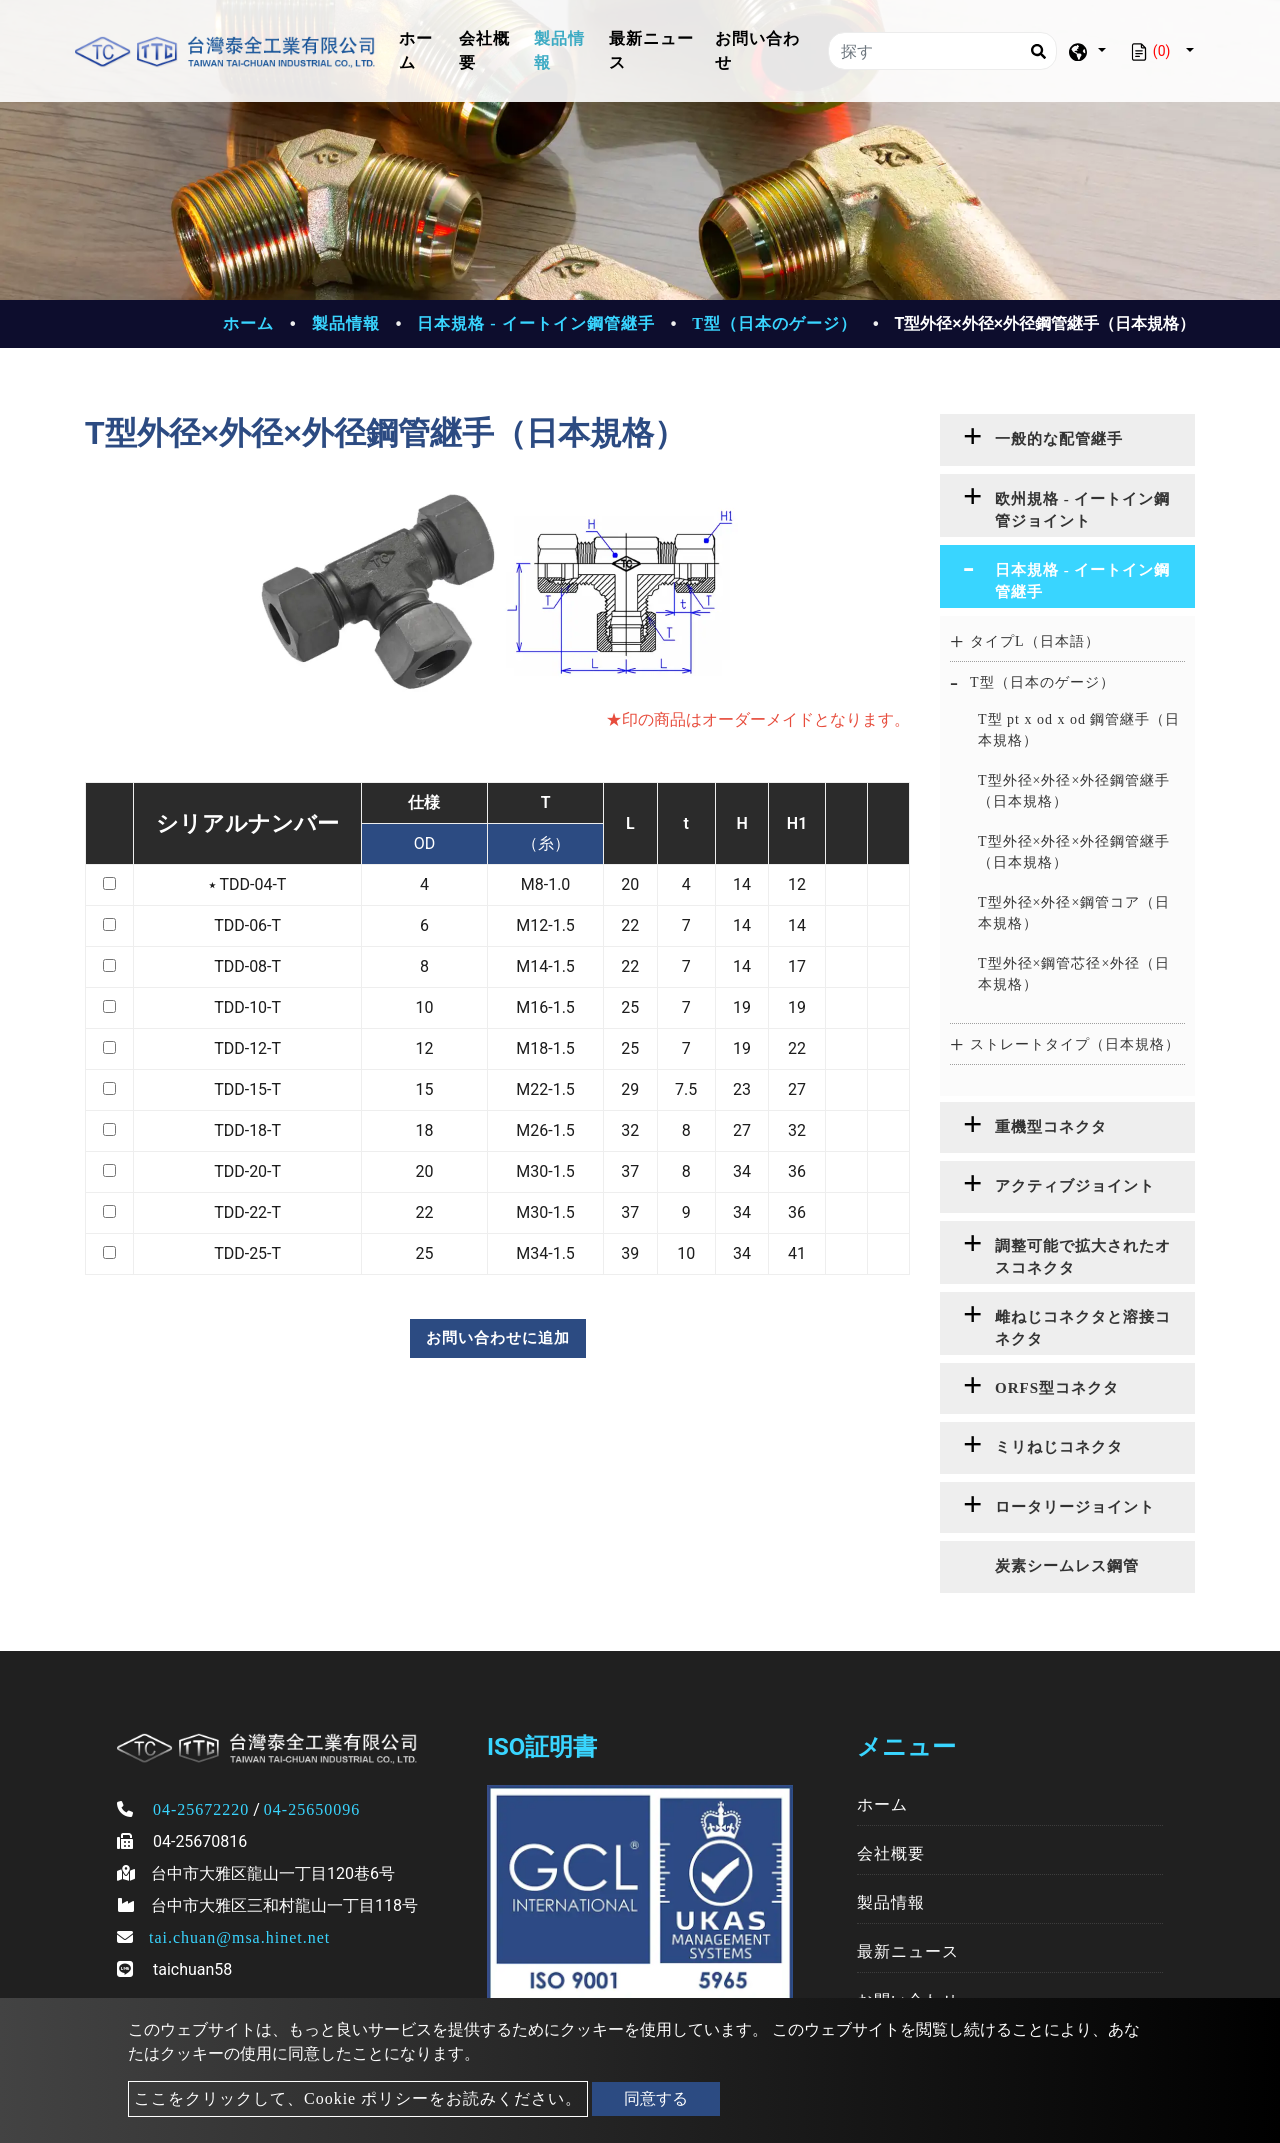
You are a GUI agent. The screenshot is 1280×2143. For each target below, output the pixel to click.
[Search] (1038, 51)
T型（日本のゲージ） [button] (1042, 682)
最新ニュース (651, 50)
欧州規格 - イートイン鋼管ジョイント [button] (1083, 510)
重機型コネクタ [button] (1051, 1127)
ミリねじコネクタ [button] (1059, 1447)
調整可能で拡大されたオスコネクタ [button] (1083, 1257)
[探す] (942, 51)
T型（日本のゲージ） (774, 323)
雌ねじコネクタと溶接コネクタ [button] (1083, 1328)
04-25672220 (201, 1809)
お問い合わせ (757, 50)
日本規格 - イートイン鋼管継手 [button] (1083, 581)
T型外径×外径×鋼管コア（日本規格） (1074, 913)
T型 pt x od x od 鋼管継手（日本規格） (1079, 730)
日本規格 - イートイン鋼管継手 (535, 323)
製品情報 (559, 50)
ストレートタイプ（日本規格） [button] (1075, 1044)
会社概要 (484, 50)
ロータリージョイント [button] (1075, 1507)
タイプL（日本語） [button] (1035, 641)
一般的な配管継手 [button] (1059, 439)
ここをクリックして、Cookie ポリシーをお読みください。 (358, 2098)
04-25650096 (312, 1809)
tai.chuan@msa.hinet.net (239, 1937)
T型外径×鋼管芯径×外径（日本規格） (1074, 974)
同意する (656, 2098)
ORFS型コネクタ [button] (1057, 1388)
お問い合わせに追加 (498, 1338)
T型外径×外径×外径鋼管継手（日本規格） (1074, 791)
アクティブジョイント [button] (1075, 1186)
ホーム (425, 50)
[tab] (1067, 440)
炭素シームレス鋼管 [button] (1067, 1566)
